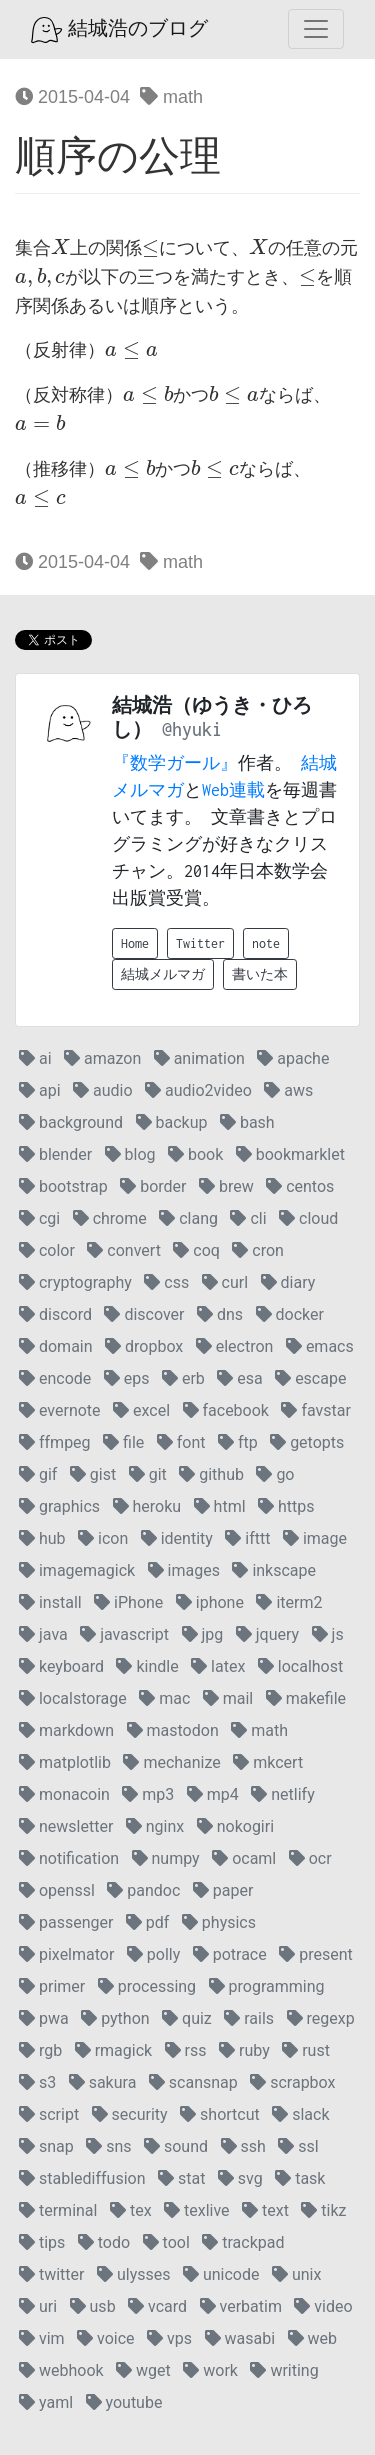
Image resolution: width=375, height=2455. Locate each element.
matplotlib (65, 1762)
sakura (103, 2082)
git (148, 1474)
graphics (59, 1506)
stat (181, 2178)
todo (104, 2242)
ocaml (244, 1858)
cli (248, 1218)
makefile (306, 1698)
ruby (244, 2050)
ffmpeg (55, 1442)
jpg (203, 1634)
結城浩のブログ (119, 30)
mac (164, 1698)
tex (131, 2210)
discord (55, 1314)
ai (35, 1058)
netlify (282, 1794)
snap (46, 2146)
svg (240, 2178)
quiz (187, 2018)
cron (258, 1250)
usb (93, 2306)
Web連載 (233, 790)
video (323, 2306)
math (171, 97)
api (40, 1090)
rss (186, 2050)
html (220, 1506)
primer (52, 1986)
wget (143, 2370)
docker (290, 1314)
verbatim (241, 2306)
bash (247, 1122)
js (328, 1634)
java (43, 1634)
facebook (226, 1410)
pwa (44, 2018)
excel (141, 1410)
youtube (124, 2402)
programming (267, 1986)
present (316, 1954)
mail (228, 1698)
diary (288, 1282)
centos (300, 1186)
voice (105, 2338)
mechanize (171, 1762)
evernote (60, 1410)
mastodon (173, 1730)
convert (123, 1250)
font (181, 1442)
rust (306, 2050)
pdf (148, 1922)
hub (42, 1538)
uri (38, 2306)
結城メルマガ (163, 974)
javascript (124, 1634)
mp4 (213, 1794)
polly (153, 1954)
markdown (66, 1730)
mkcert (268, 1762)
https (286, 1506)
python (115, 2018)
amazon (102, 1058)
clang (188, 1218)
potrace (230, 1954)
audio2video (198, 1090)
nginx (155, 1826)
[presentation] (60, 248)
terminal (58, 2210)
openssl (57, 1890)
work (210, 2370)
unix (296, 2274)
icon (103, 1538)
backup (172, 1122)
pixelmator (66, 1954)
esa (239, 1378)
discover (144, 1314)
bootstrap (63, 1186)
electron (235, 1346)
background (71, 1122)
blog (130, 1154)
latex (218, 1666)
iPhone (128, 1602)
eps (127, 1378)
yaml (46, 2402)
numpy (166, 1858)
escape (310, 1378)
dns (220, 1314)
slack (300, 2114)
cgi (39, 1218)
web (312, 2338)
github (211, 1474)
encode (55, 1378)
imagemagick (77, 1570)
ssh (243, 2146)
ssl (298, 2146)
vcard (157, 2306)
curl (225, 1282)
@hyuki (192, 729)
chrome (110, 1218)
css (166, 1282)
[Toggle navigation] (316, 29)
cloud (308, 1218)
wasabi (240, 2338)
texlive (197, 2210)
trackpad (243, 2242)
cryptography (75, 1282)
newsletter (66, 1826)
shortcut (220, 2114)
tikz (323, 2210)
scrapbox (292, 2082)
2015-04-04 (72, 97)
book (195, 1154)
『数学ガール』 (175, 763)
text (265, 2210)
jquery (267, 1634)
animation (199, 1058)
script (49, 2114)
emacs (320, 1346)
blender (55, 1154)
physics (219, 1922)
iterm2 (289, 1602)
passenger (66, 1922)
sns (108, 2146)
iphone (210, 1602)
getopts (307, 1442)
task (300, 2178)
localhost (300, 1666)
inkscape (274, 1570)
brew (226, 1186)
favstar (315, 1410)
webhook (61, 2370)
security (130, 2114)
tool (166, 2242)
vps (169, 2338)
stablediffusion (82, 2178)
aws (288, 1090)
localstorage (73, 1698)
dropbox (144, 1346)
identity (177, 1538)
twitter (52, 2274)
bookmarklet (290, 1154)
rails (249, 2018)
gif (38, 1474)
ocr (310, 1858)
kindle (147, 1666)
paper (223, 1890)
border (153, 1186)
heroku (147, 1506)
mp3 (148, 1794)
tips (42, 2242)
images (184, 1570)
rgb (40, 2050)
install (50, 1602)
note (266, 943)
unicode (221, 2274)
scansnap (193, 2082)
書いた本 (260, 974)
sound (176, 2146)
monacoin (64, 1794)
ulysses (134, 2274)
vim (42, 2338)
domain (56, 1346)
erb (183, 1378)
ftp (238, 1442)
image (315, 1538)
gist (93, 1474)
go (275, 1474)
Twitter (200, 943)
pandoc (143, 1890)
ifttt (247, 1538)
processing (147, 1986)
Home (135, 943)
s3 (37, 2082)
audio (103, 1090)
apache (293, 1058)
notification (69, 1858)
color (47, 1250)
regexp (321, 2018)
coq (196, 1250)
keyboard (61, 1666)
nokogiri (235, 1826)
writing (284, 2370)
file (123, 1442)
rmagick (113, 2050)
